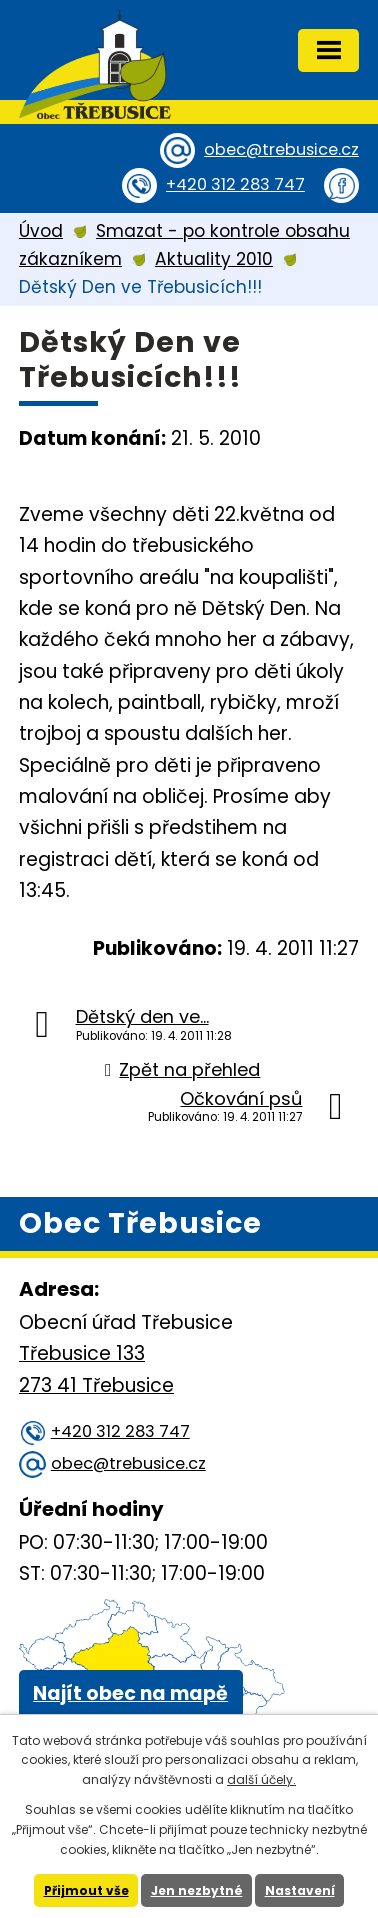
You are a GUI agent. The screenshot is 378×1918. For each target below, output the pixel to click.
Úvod (41, 231)
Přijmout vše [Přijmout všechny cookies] (86, 1890)
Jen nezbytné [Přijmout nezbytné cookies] (197, 1890)
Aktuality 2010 (214, 259)
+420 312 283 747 (235, 184)
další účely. (261, 1779)
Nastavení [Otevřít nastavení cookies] (300, 1890)
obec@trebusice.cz (281, 149)
